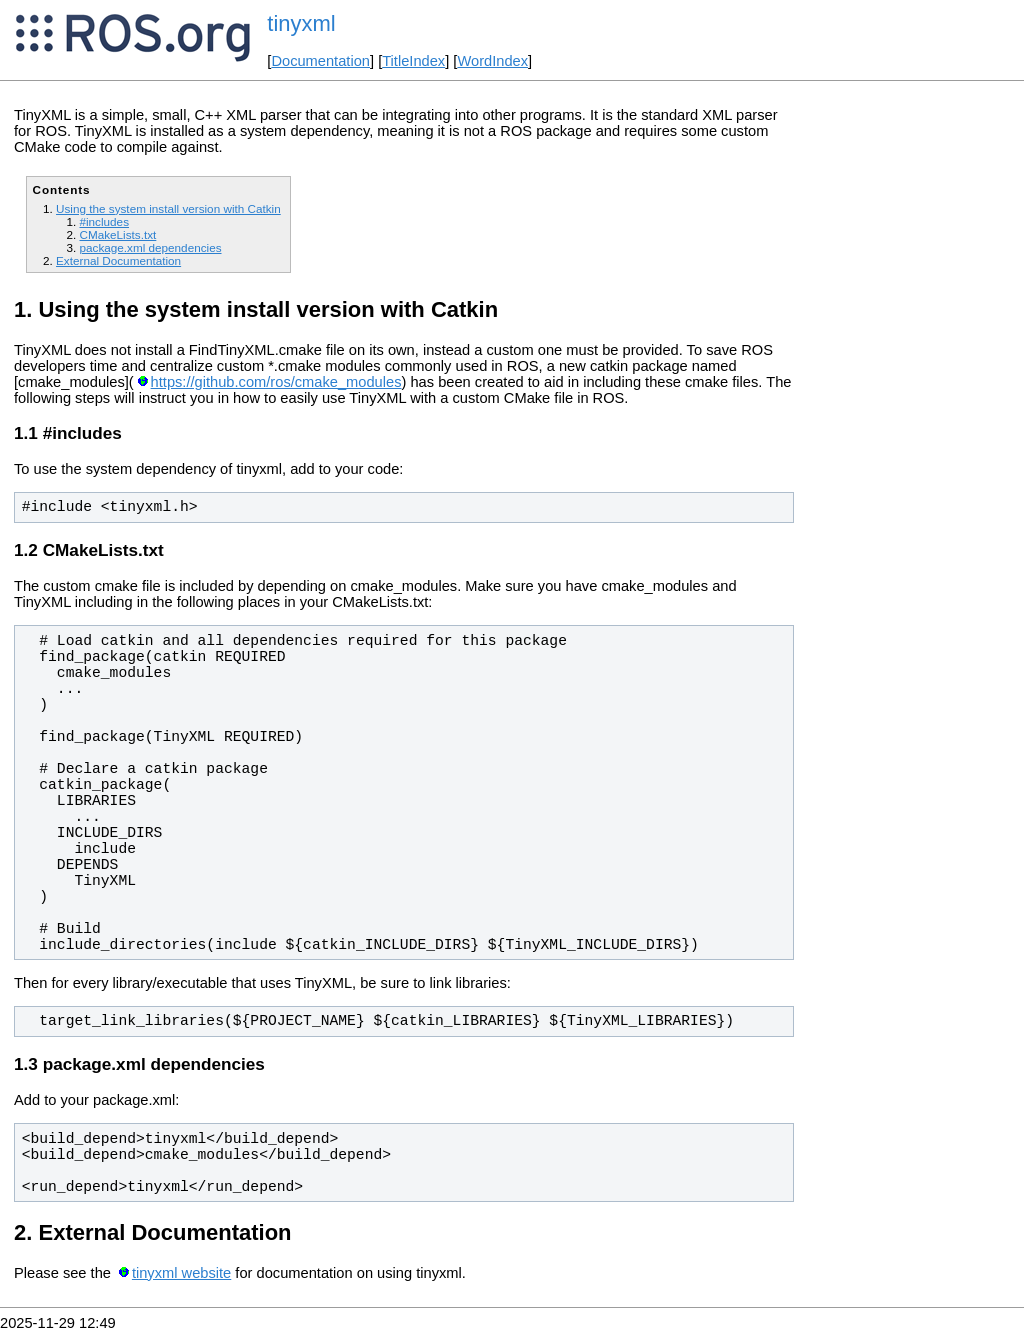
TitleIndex (413, 61)
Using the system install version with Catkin (168, 208)
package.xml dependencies (150, 247)
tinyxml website (181, 1273)
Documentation (320, 61)
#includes (104, 221)
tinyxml (301, 23)
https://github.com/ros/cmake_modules (276, 382)
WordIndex (492, 61)
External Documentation (118, 260)
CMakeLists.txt (117, 234)
